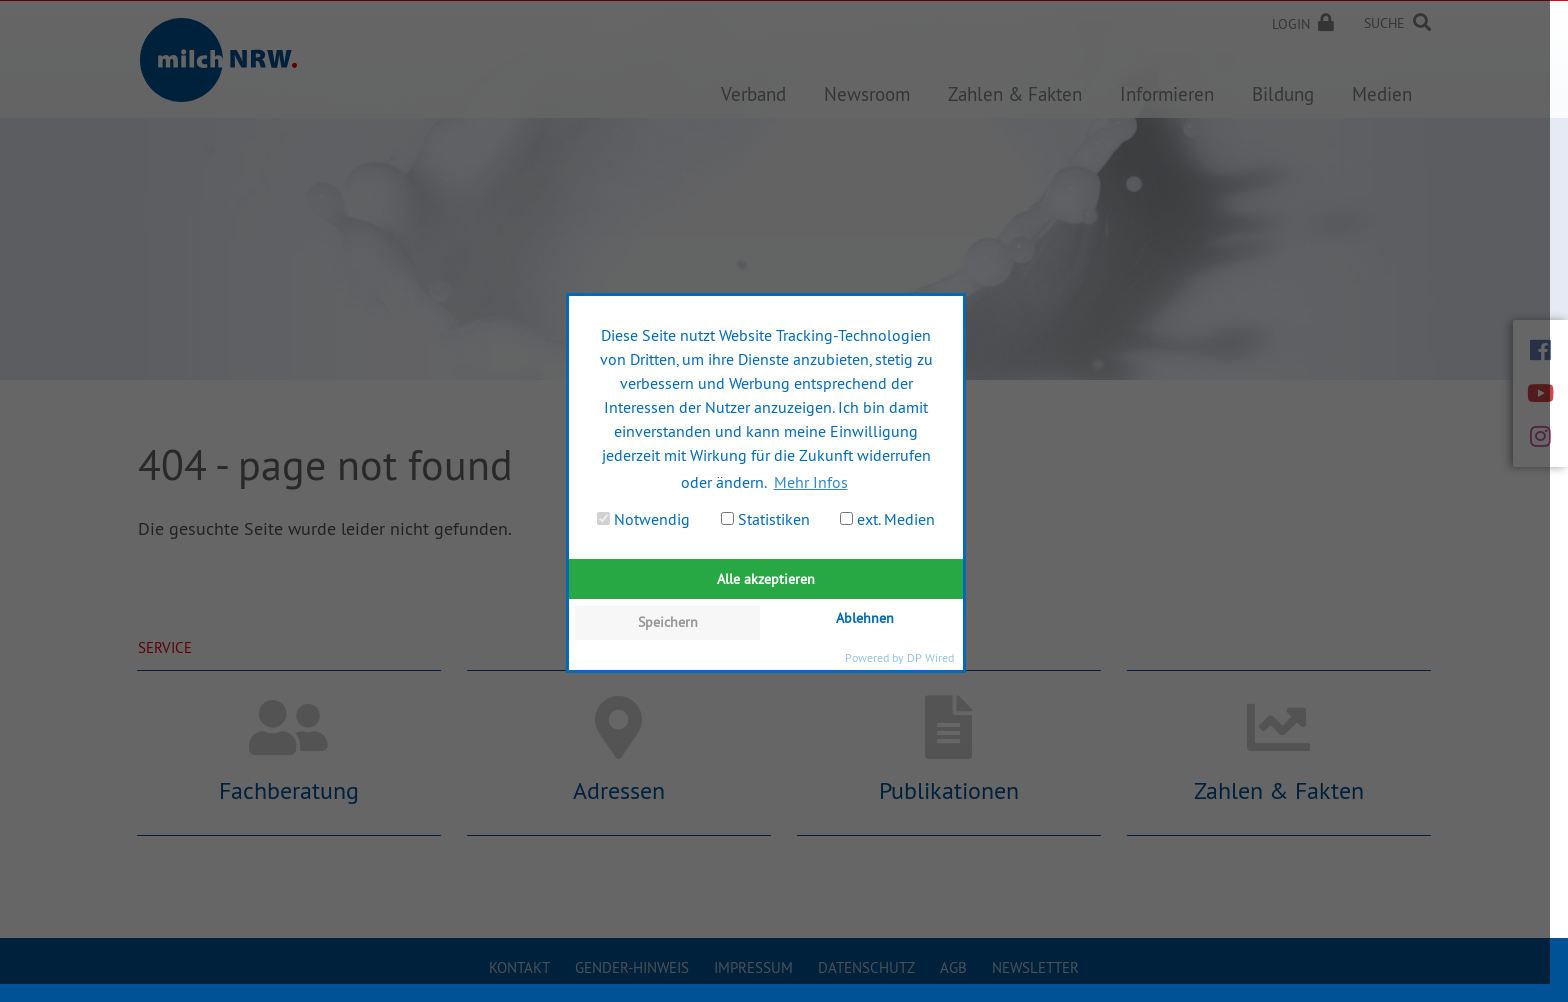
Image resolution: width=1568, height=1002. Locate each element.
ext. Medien (887, 519)
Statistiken (765, 519)
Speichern (668, 622)
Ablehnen (865, 618)
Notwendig (643, 519)
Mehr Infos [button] (811, 482)
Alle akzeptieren (766, 579)
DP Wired (930, 657)
